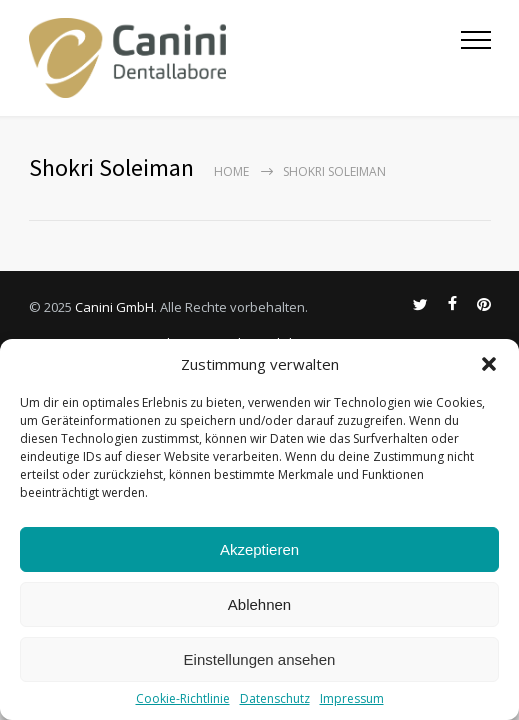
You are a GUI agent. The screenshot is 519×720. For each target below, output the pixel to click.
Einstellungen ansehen (260, 659)
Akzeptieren (259, 549)
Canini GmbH (114, 307)
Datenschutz (275, 698)
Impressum (352, 698)
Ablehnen (259, 604)
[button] (489, 364)
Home (231, 171)
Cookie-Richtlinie (183, 698)
